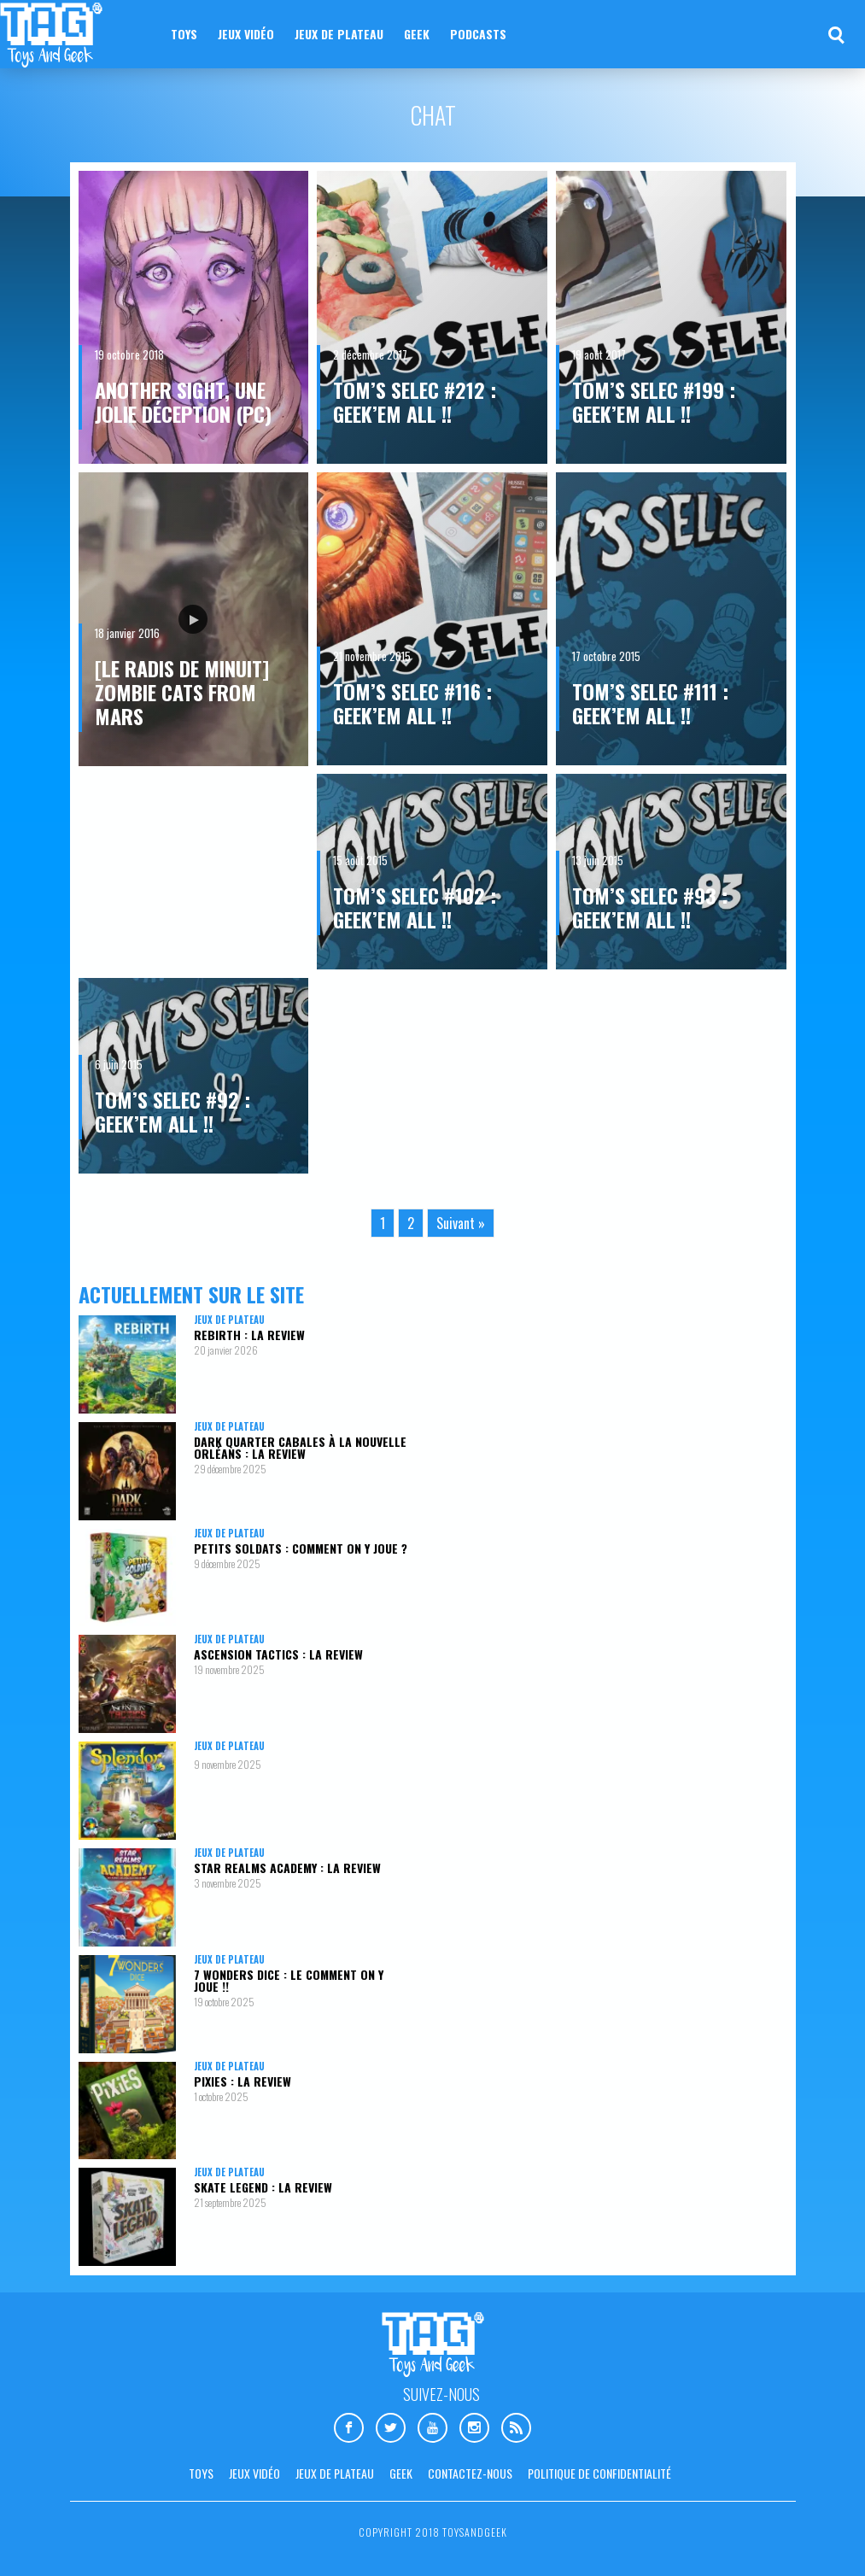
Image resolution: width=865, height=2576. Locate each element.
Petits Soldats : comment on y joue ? (300, 1548)
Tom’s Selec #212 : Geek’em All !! (414, 401)
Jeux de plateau (339, 34)
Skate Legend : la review (263, 2187)
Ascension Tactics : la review (278, 1654)
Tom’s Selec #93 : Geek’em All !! (650, 907)
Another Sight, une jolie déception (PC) (183, 401)
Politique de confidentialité (599, 2473)
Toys (184, 34)
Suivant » (460, 1223)
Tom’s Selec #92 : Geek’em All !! (172, 1111)
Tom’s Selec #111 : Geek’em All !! (650, 703)
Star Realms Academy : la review (287, 1867)
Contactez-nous (470, 2473)
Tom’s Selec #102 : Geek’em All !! (414, 907)
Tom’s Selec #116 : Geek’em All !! (412, 703)
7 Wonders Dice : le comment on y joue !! (288, 1980)
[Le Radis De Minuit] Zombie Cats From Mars (182, 692)
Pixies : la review (242, 2081)
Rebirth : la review (249, 1335)
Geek (417, 34)
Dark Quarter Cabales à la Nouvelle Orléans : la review (300, 1447)
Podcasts (478, 34)
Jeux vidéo (246, 34)
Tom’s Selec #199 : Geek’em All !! (653, 401)
